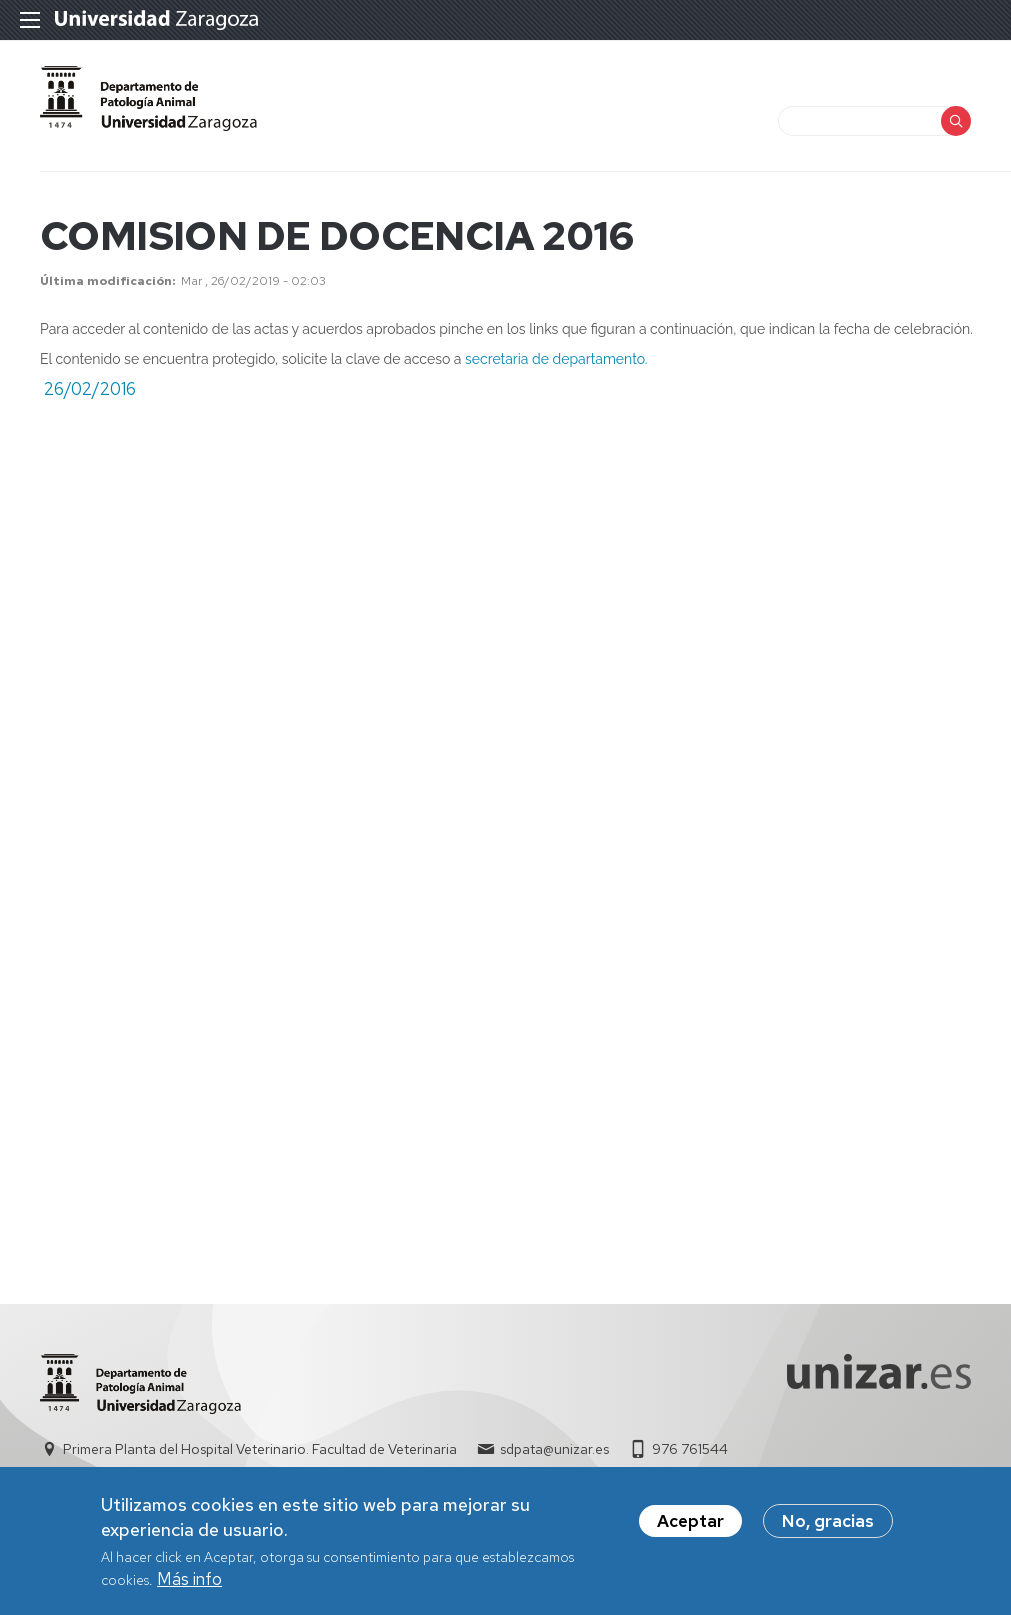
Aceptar (690, 1528)
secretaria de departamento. (556, 359)
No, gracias (828, 1528)
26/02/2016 (90, 389)
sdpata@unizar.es (554, 1449)
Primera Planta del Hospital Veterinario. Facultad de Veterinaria (260, 1449)
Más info (189, 1586)
